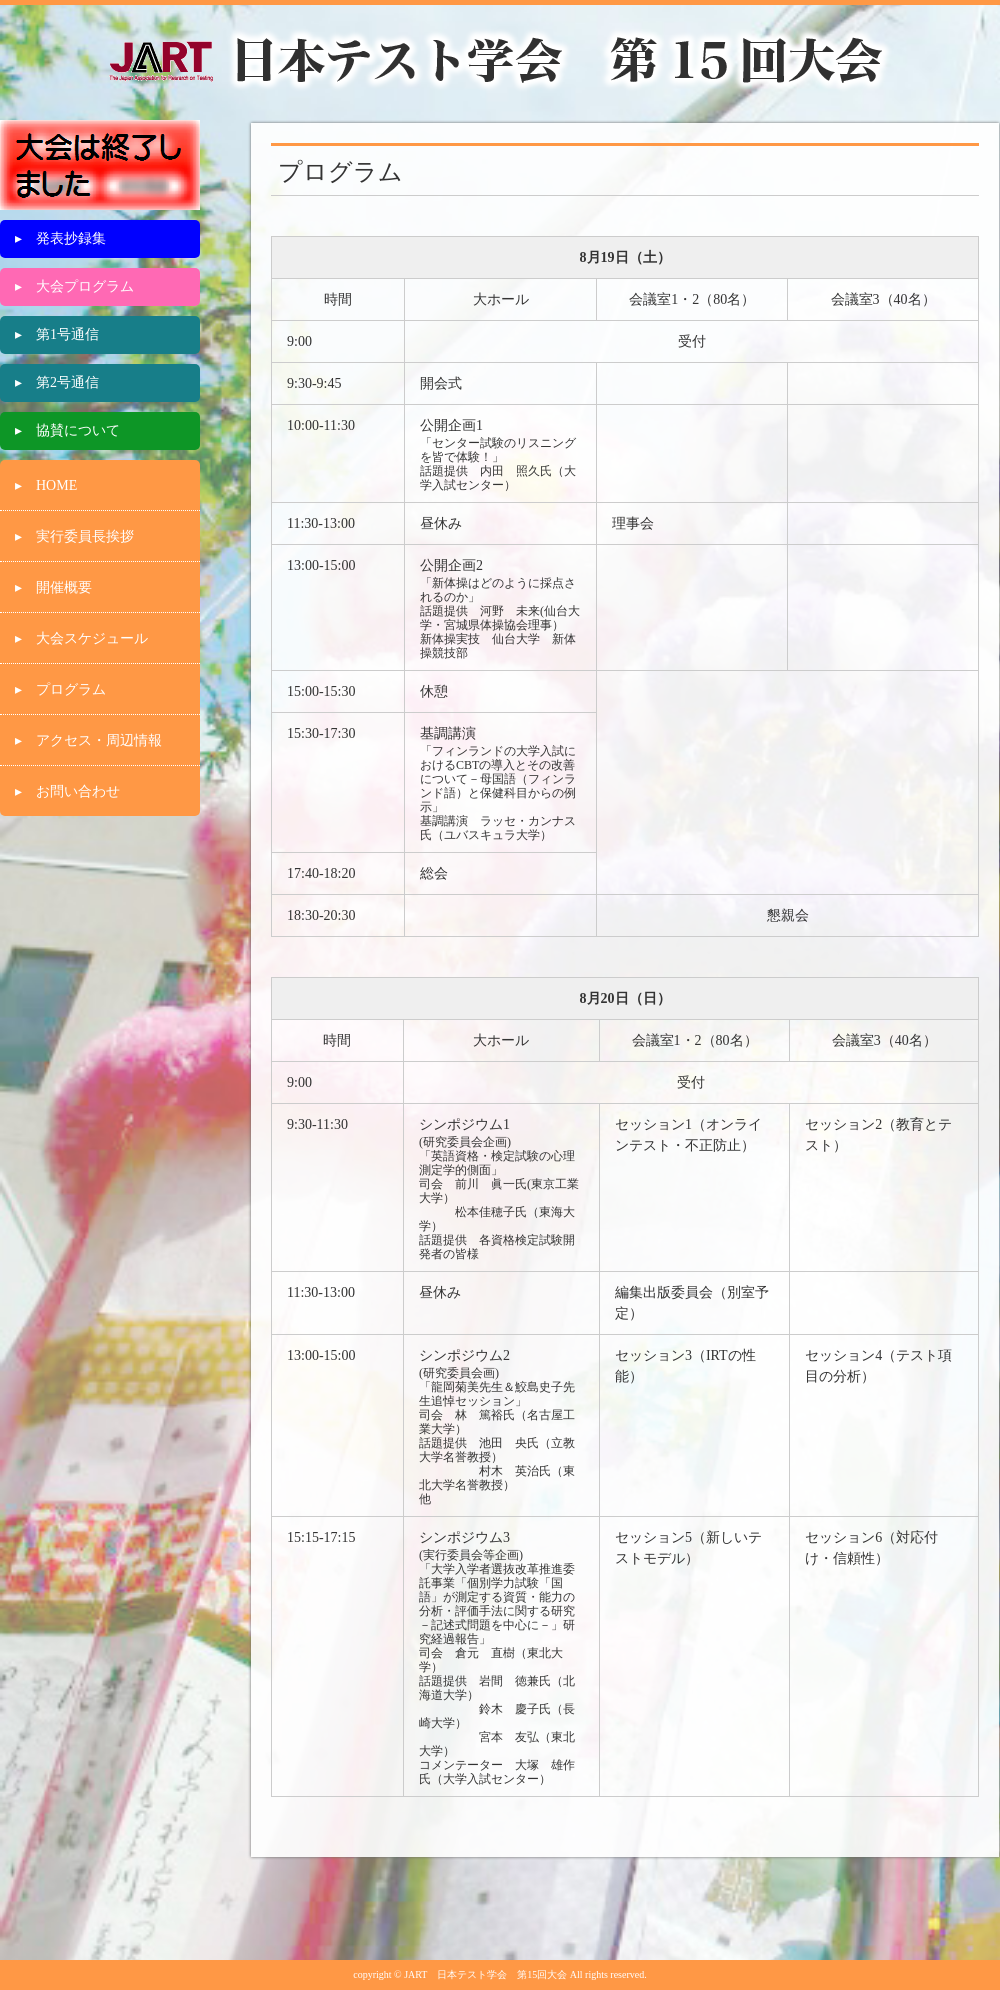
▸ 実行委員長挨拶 (74, 536)
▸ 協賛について (67, 430)
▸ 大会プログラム (74, 286)
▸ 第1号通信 (57, 334)
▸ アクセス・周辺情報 (88, 740)
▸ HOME (46, 485)
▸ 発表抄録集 (60, 238)
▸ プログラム (60, 689)
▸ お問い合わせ (67, 791)
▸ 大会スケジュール (81, 638)
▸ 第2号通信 (57, 382)
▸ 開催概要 (53, 587)
